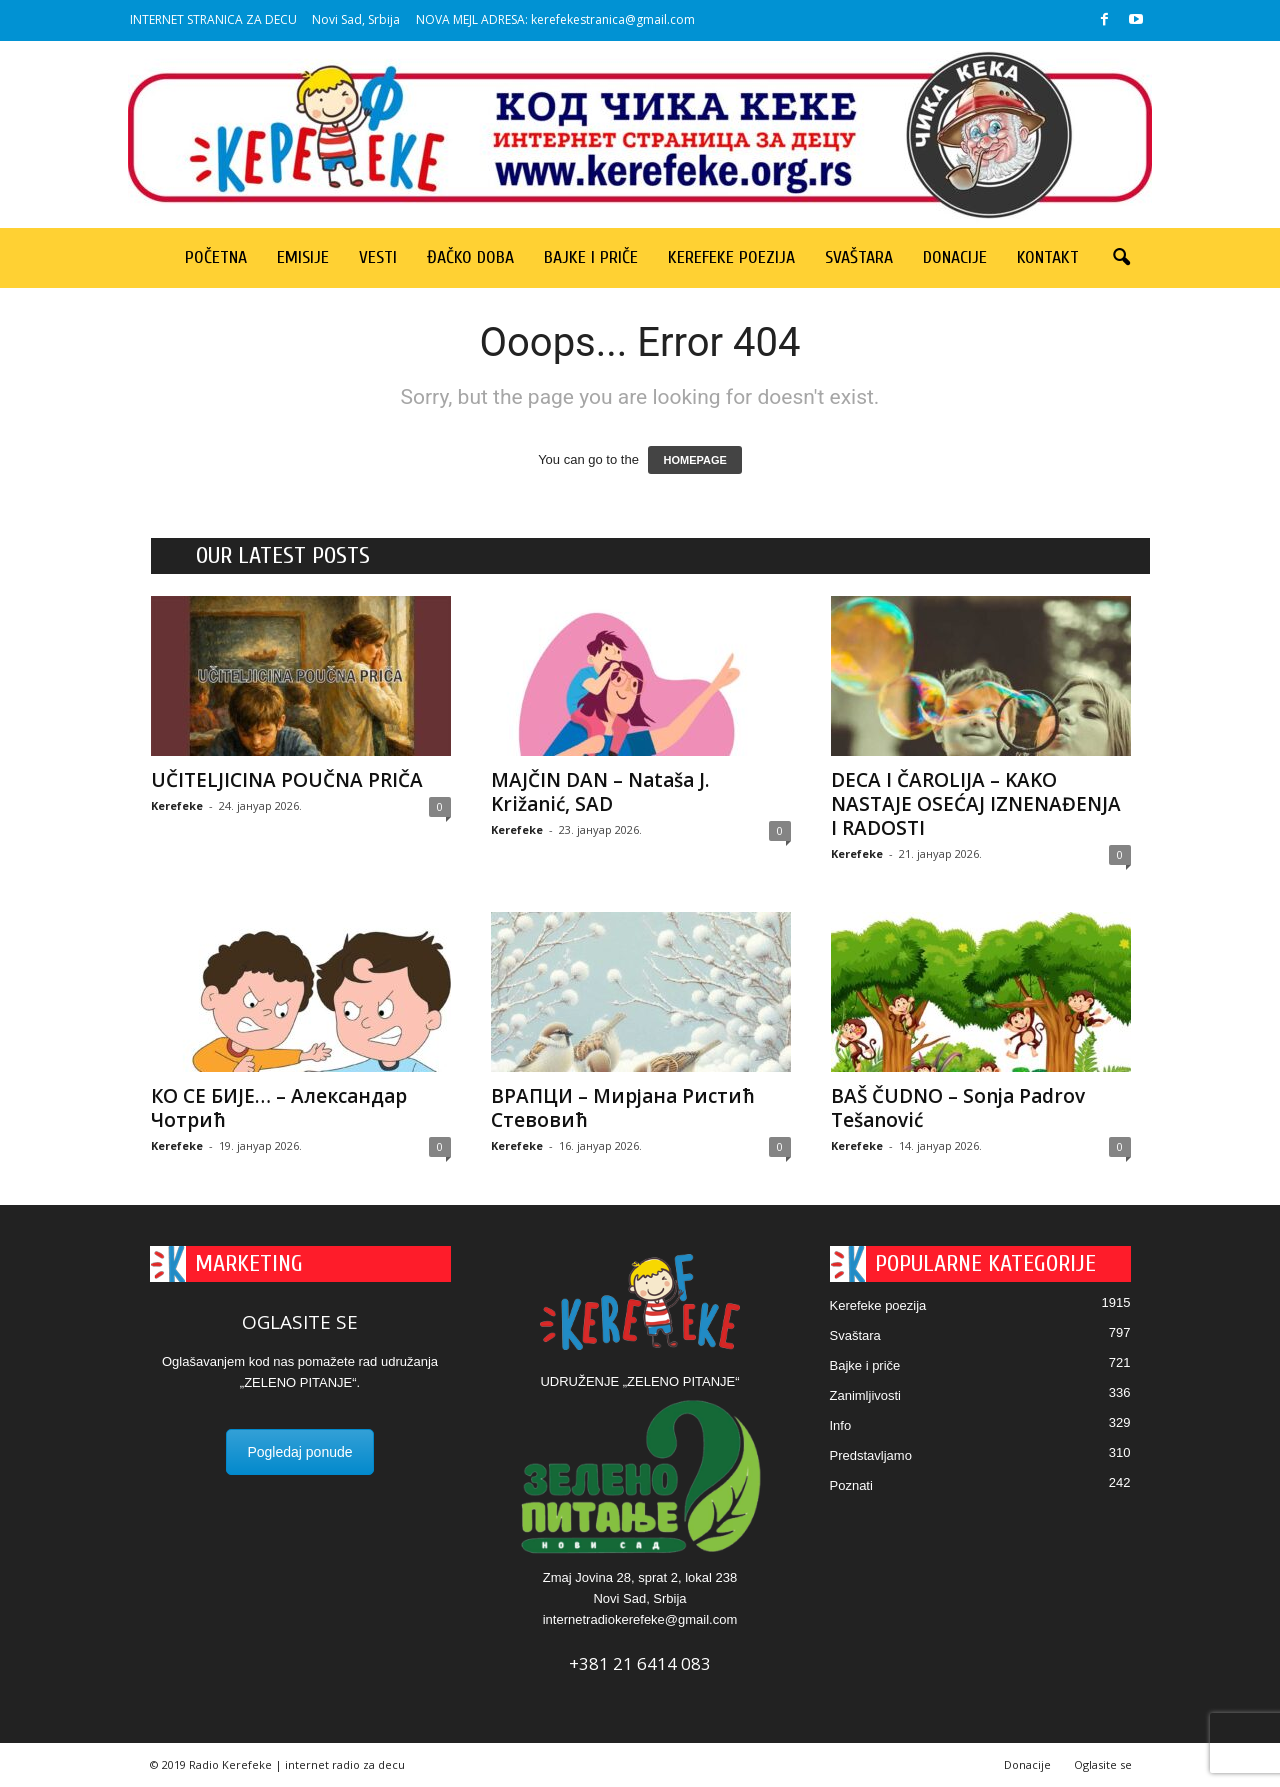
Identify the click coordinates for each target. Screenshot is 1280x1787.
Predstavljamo (871, 1455)
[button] (1121, 258)
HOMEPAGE (694, 460)
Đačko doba (470, 257)
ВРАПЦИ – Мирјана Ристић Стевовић (623, 1108)
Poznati (851, 1485)
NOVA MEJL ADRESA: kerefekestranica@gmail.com (555, 19)
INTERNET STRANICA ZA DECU (213, 19)
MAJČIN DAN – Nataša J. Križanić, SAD (600, 792)
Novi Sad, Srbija (356, 19)
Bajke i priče (591, 257)
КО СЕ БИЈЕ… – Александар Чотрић (279, 1108)
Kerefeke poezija (731, 257)
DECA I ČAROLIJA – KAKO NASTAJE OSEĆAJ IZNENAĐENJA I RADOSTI (976, 804)
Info (841, 1425)
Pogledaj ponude (299, 1452)
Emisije (303, 257)
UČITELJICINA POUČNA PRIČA (287, 780)
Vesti (378, 257)
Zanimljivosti (866, 1395)
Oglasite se (1103, 1764)
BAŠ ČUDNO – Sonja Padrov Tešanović (958, 1108)
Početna (216, 257)
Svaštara (859, 257)
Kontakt (1048, 257)
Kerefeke (177, 805)
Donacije (955, 257)
